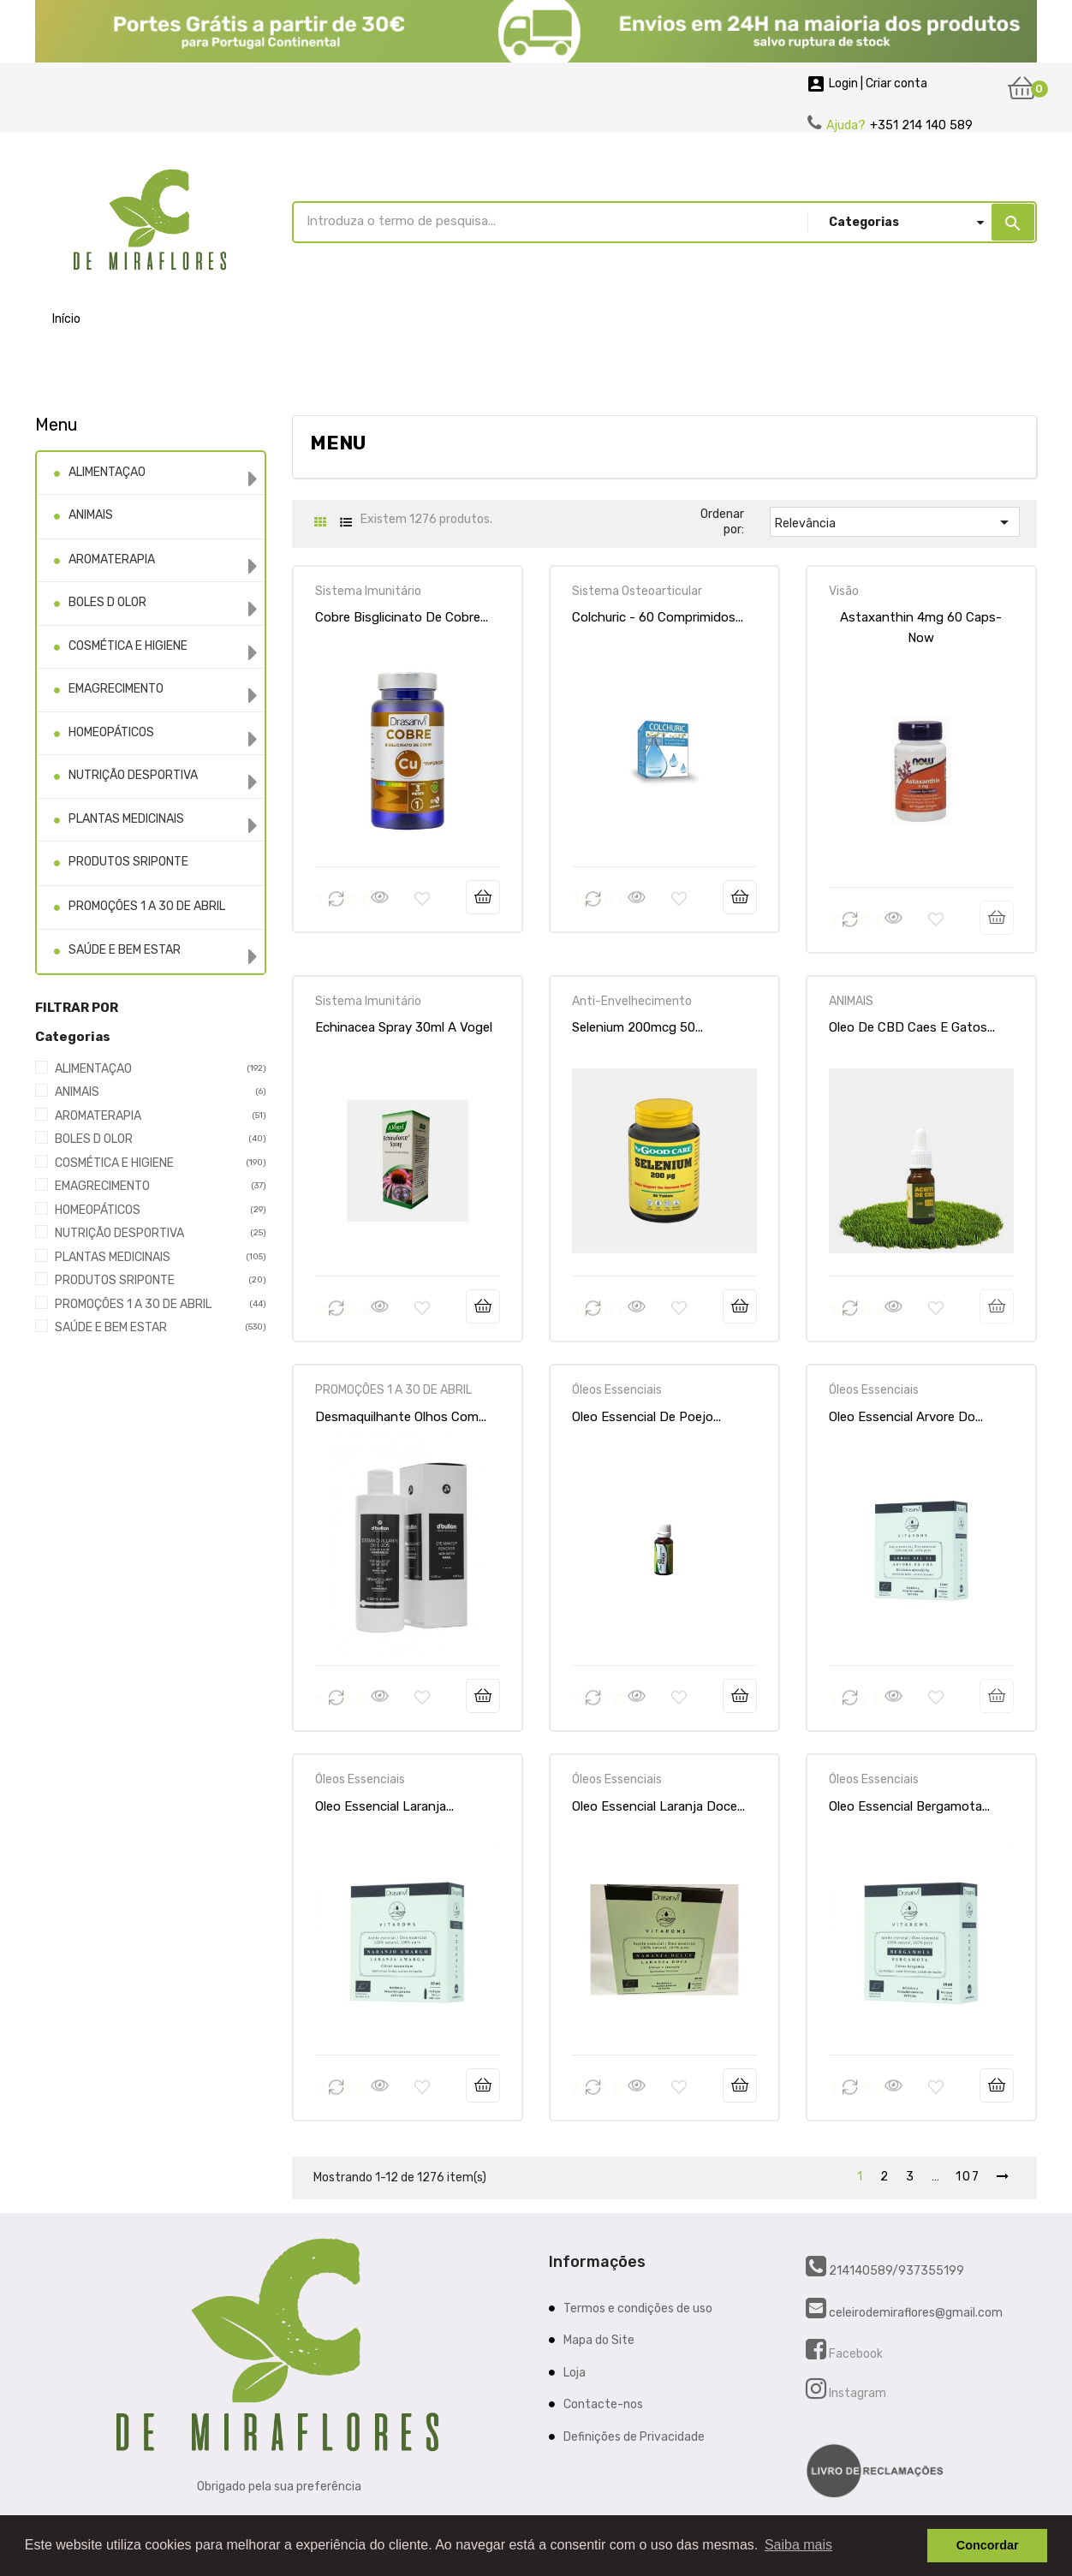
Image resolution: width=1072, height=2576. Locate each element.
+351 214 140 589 (921, 125)
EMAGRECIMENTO (116, 688)
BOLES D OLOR (107, 602)
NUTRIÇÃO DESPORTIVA (133, 775)
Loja (574, 2372)
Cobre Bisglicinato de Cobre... (401, 617)
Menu (56, 424)
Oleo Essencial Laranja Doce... (658, 1806)
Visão (844, 591)
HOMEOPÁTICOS (111, 732)
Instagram (856, 2393)
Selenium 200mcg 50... (637, 1027)
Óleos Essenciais (617, 1390)
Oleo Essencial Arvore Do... (906, 1417)
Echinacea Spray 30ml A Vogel (403, 1027)
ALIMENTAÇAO (107, 472)
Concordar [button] (987, 2545)
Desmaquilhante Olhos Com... (400, 1417)
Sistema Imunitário (368, 591)
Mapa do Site (598, 2340)
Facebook (854, 2354)
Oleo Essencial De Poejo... (646, 1417)
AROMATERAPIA (111, 559)
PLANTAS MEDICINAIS (126, 819)
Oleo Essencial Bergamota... (909, 1806)
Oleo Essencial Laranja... (384, 1806)
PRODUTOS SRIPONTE (128, 861)
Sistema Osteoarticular (637, 591)
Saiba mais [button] (798, 2544)
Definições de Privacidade (634, 2437)
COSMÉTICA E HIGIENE (128, 646)
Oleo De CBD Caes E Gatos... (912, 1027)
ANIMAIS (90, 515)
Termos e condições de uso (637, 2308)
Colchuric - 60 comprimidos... (657, 617)
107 (968, 2176)
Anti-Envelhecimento (632, 1001)
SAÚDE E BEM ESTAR (124, 950)
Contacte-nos (603, 2404)
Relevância (895, 522)
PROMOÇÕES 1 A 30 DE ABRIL (146, 906)
